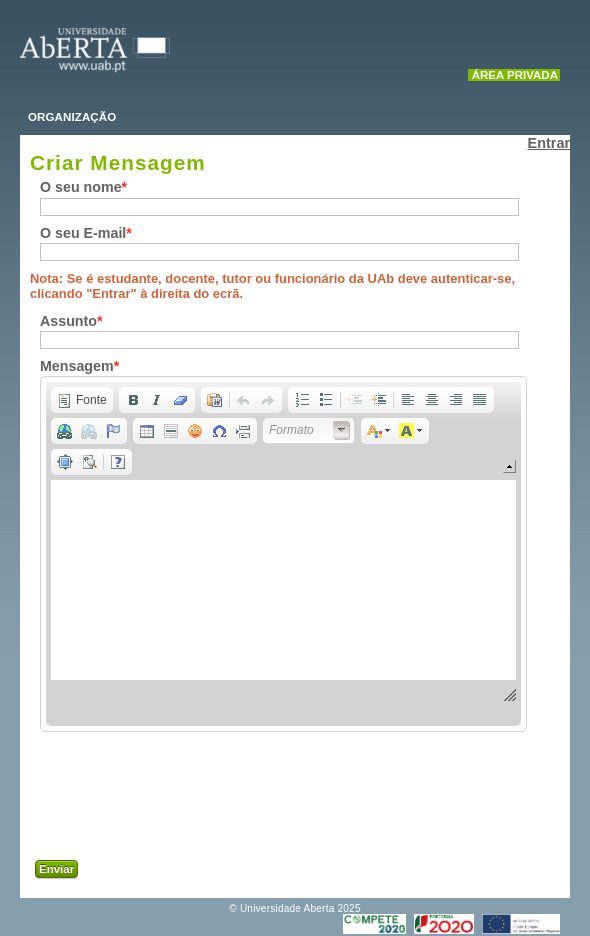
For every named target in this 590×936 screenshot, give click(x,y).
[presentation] (222, 801)
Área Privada (515, 75)
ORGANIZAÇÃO (72, 117)
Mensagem (77, 366)
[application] (283, 554)
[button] (82, 400)
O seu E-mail (83, 233)
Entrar (549, 143)
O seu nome (81, 187)
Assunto (68, 321)
